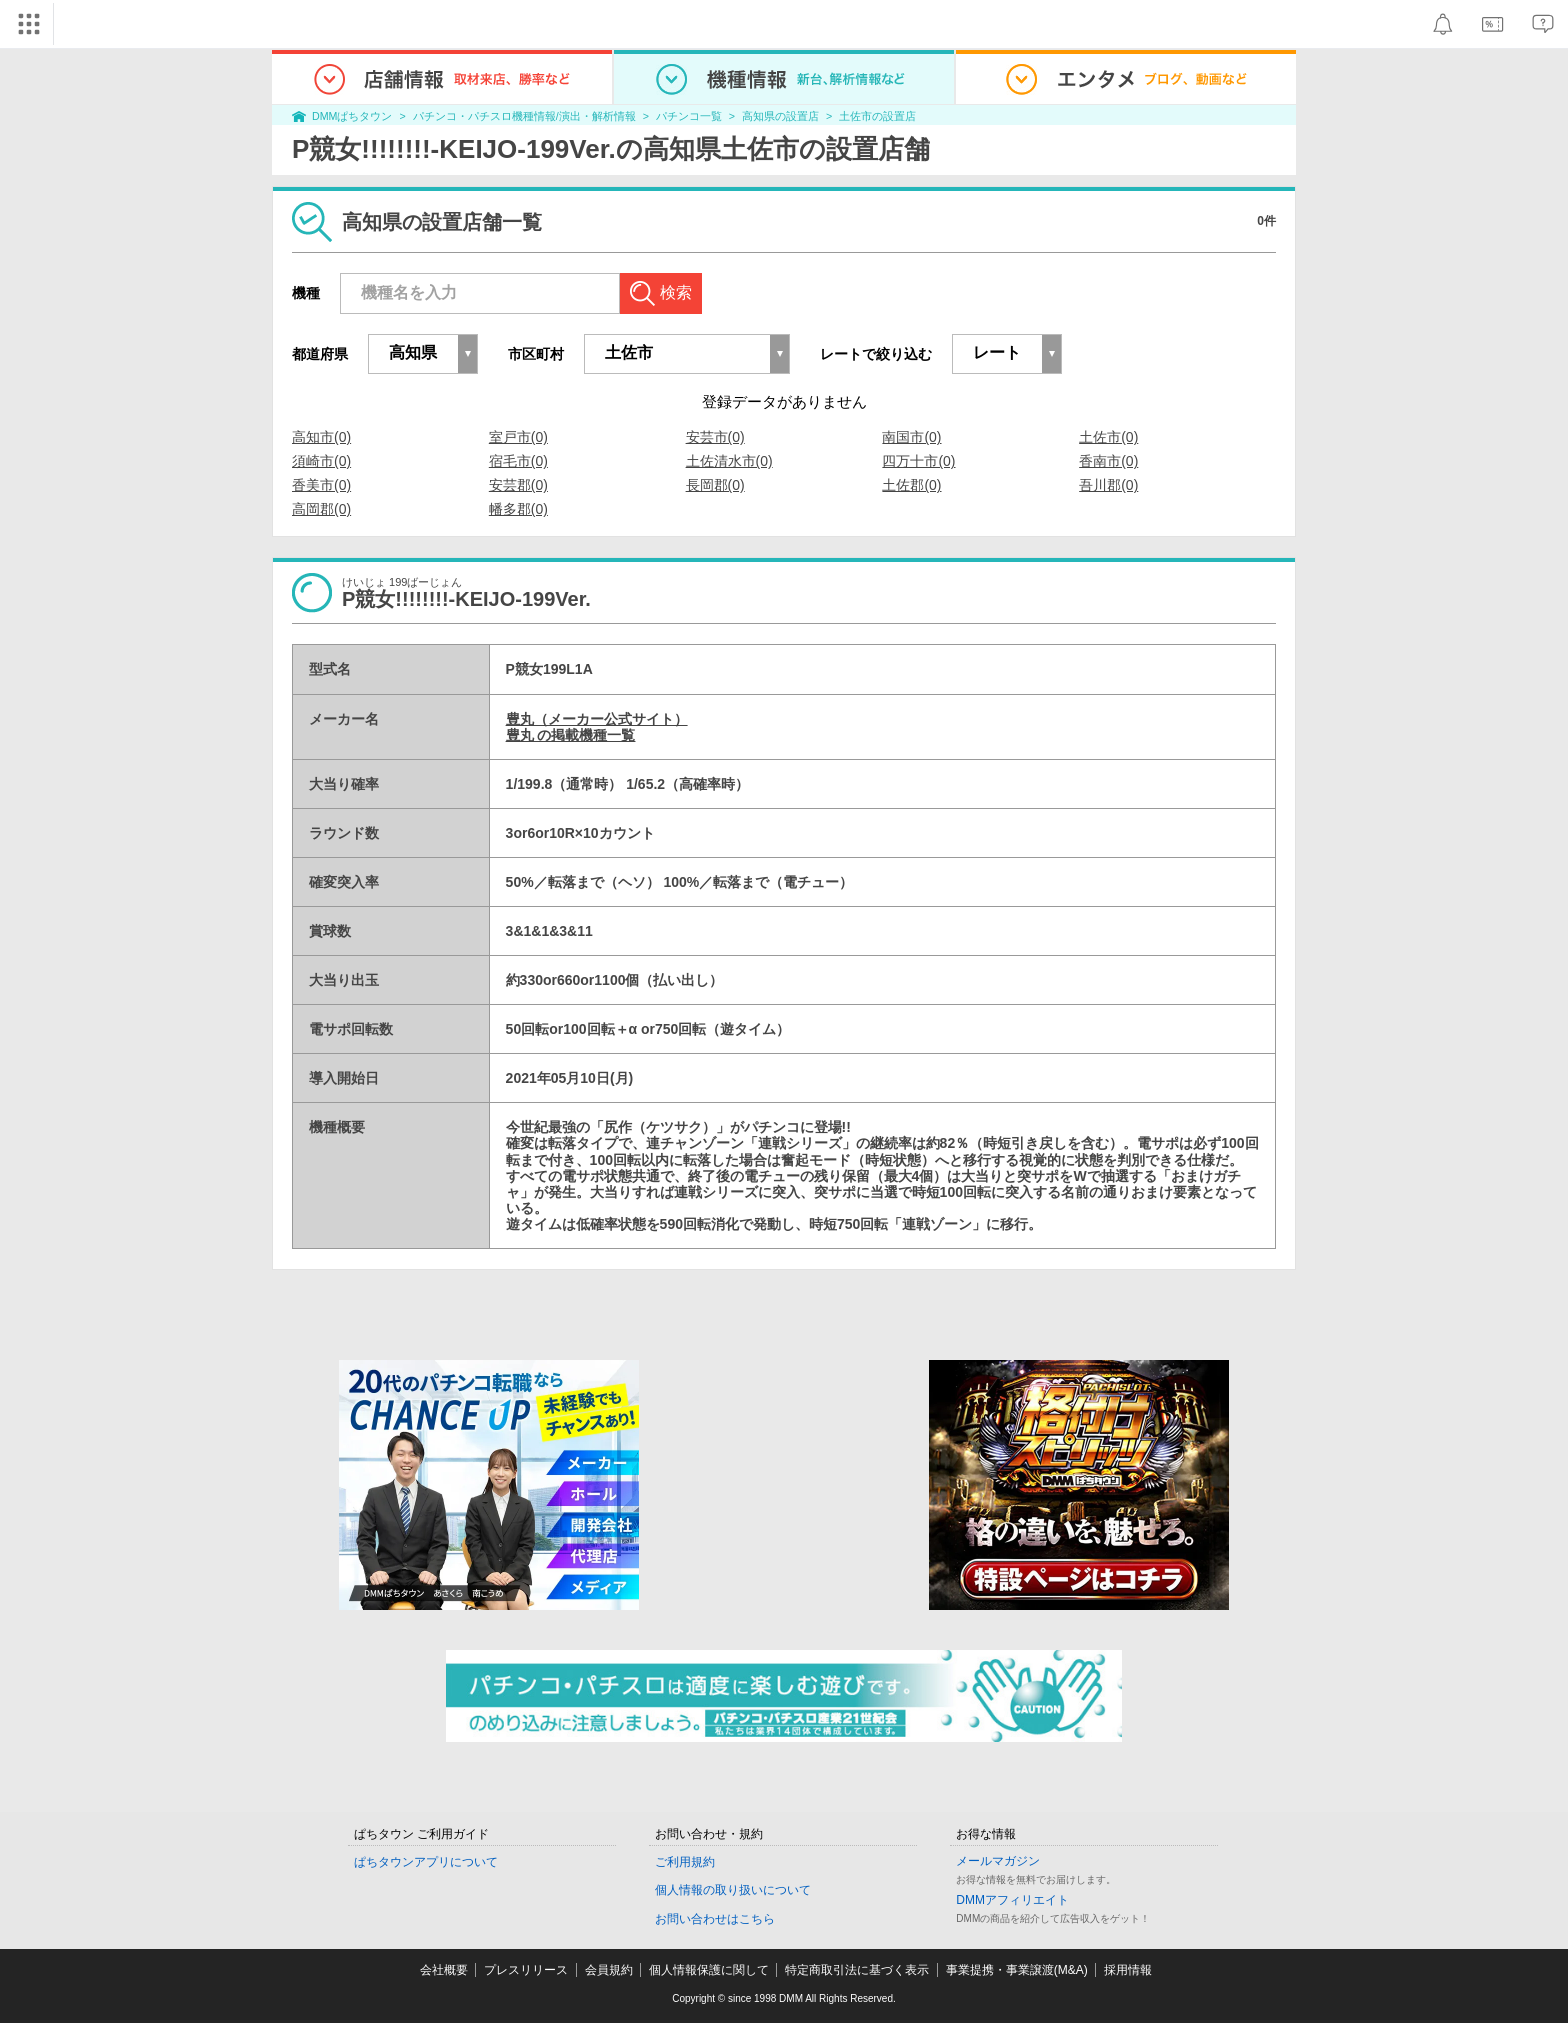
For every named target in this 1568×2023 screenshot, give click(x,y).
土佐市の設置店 (877, 116)
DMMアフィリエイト (1012, 1900)
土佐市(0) (1108, 437)
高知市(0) (321, 437)
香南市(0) (1108, 461)
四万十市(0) (918, 461)
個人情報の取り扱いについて (733, 1890)
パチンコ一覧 (689, 116)
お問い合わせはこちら (715, 1919)
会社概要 (444, 1970)
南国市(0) (911, 437)
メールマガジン (998, 1861)
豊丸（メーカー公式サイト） (597, 719)
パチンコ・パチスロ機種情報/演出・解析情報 (524, 116)
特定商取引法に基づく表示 (857, 1970)
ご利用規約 (685, 1862)
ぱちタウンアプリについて (426, 1862)
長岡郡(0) (715, 485)
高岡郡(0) (321, 509)
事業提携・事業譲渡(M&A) (1017, 1970)
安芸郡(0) (518, 485)
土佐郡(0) (911, 485)
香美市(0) (321, 485)
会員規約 (609, 1970)
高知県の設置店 (780, 116)
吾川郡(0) (1108, 485)
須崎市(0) (321, 461)
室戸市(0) (518, 437)
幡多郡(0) (518, 509)
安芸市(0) (715, 437)
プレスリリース (526, 1970)
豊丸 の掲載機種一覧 (571, 735)
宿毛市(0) (518, 461)
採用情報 (1128, 1970)
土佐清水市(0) (729, 461)
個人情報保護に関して (709, 1970)
